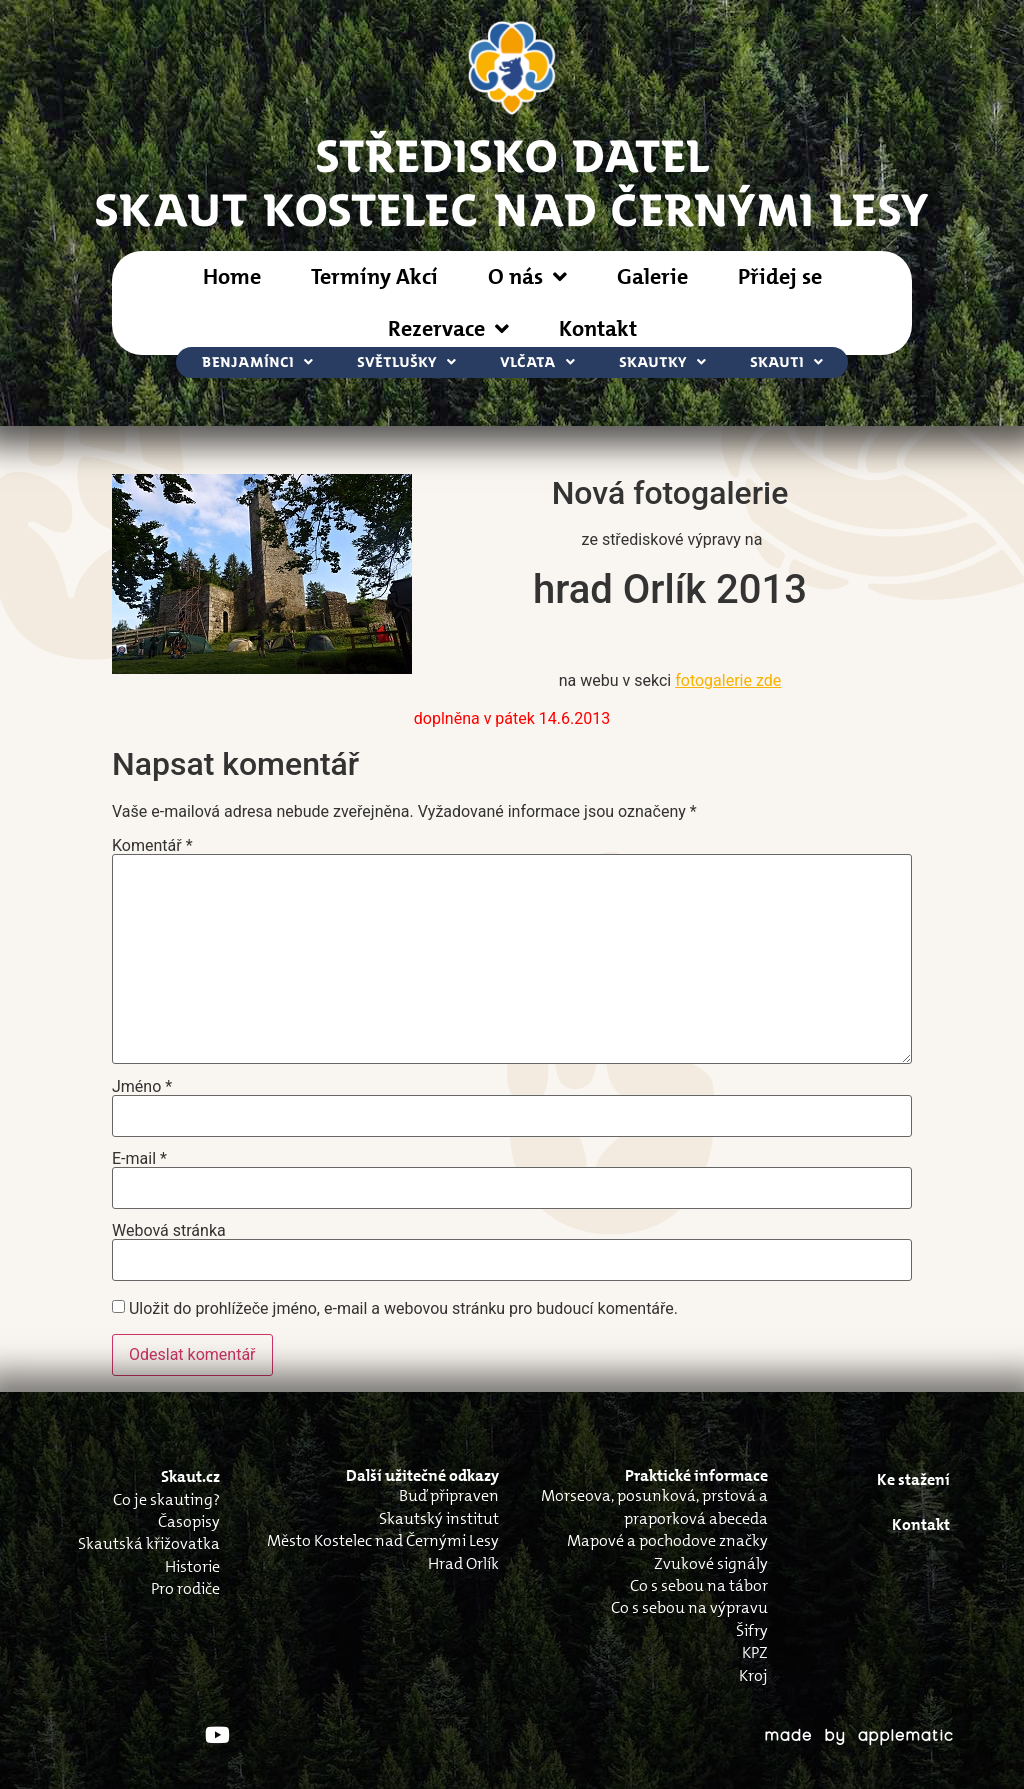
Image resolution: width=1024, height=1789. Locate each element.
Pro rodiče (185, 1588)
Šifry (752, 1630)
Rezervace (448, 329)
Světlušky (406, 362)
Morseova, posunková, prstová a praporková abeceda (654, 1506)
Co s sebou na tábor (699, 1585)
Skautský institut (439, 1518)
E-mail (139, 1159)
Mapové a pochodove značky (667, 1540)
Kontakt (598, 328)
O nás (527, 277)
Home (232, 276)
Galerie (652, 276)
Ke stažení (913, 1479)
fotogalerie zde (728, 680)
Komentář (152, 846)
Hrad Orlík (463, 1563)
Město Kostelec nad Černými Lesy (383, 1540)
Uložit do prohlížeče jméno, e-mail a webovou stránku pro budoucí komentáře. (403, 1309)
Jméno (142, 1087)
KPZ (755, 1652)
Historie (192, 1566)
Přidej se (780, 276)
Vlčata (537, 362)
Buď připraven (449, 1495)
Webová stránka (169, 1231)
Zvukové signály (711, 1563)
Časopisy (189, 1521)
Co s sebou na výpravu (689, 1607)
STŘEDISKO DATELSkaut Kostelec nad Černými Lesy (512, 181)
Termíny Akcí (374, 276)
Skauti (786, 362)
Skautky (662, 362)
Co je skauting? (166, 1499)
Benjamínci (257, 362)
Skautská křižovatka (149, 1543)
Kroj (753, 1675)
